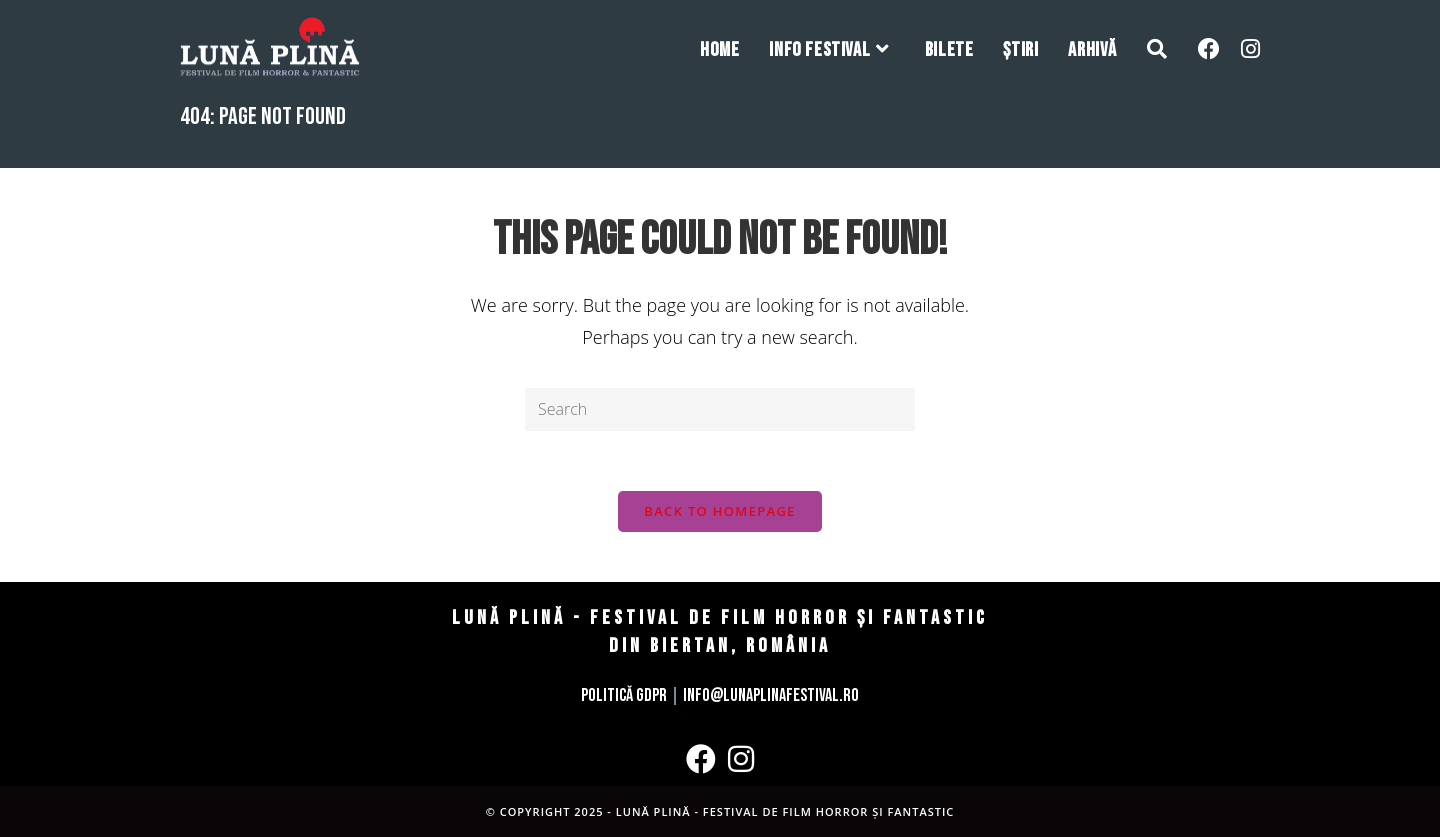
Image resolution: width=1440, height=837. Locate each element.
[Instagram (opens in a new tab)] (1250, 48)
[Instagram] (741, 759)
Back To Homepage (719, 511)
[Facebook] (701, 759)
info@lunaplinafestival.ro (771, 695)
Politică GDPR (624, 695)
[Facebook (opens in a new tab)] (1209, 48)
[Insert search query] (720, 409)
